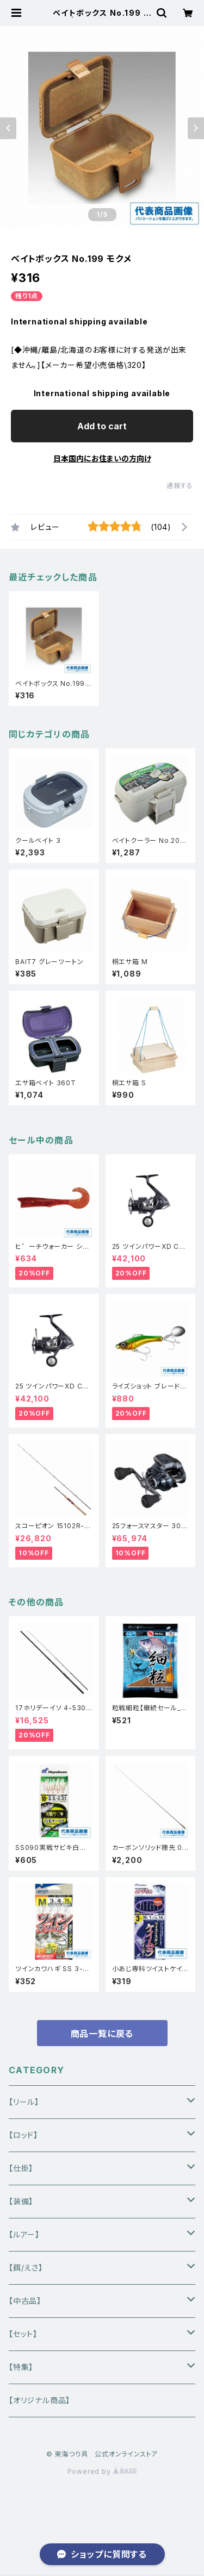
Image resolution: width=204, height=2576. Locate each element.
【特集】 (21, 2367)
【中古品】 (25, 2300)
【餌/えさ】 (26, 2267)
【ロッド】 (23, 2135)
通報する (179, 486)
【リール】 (24, 2101)
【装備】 (21, 2201)
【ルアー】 (24, 2234)
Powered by (102, 2471)
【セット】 (23, 2334)
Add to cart (102, 426)
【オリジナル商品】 (39, 2400)
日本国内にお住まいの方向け (102, 458)
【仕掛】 (21, 2168)
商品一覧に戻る (102, 2033)
